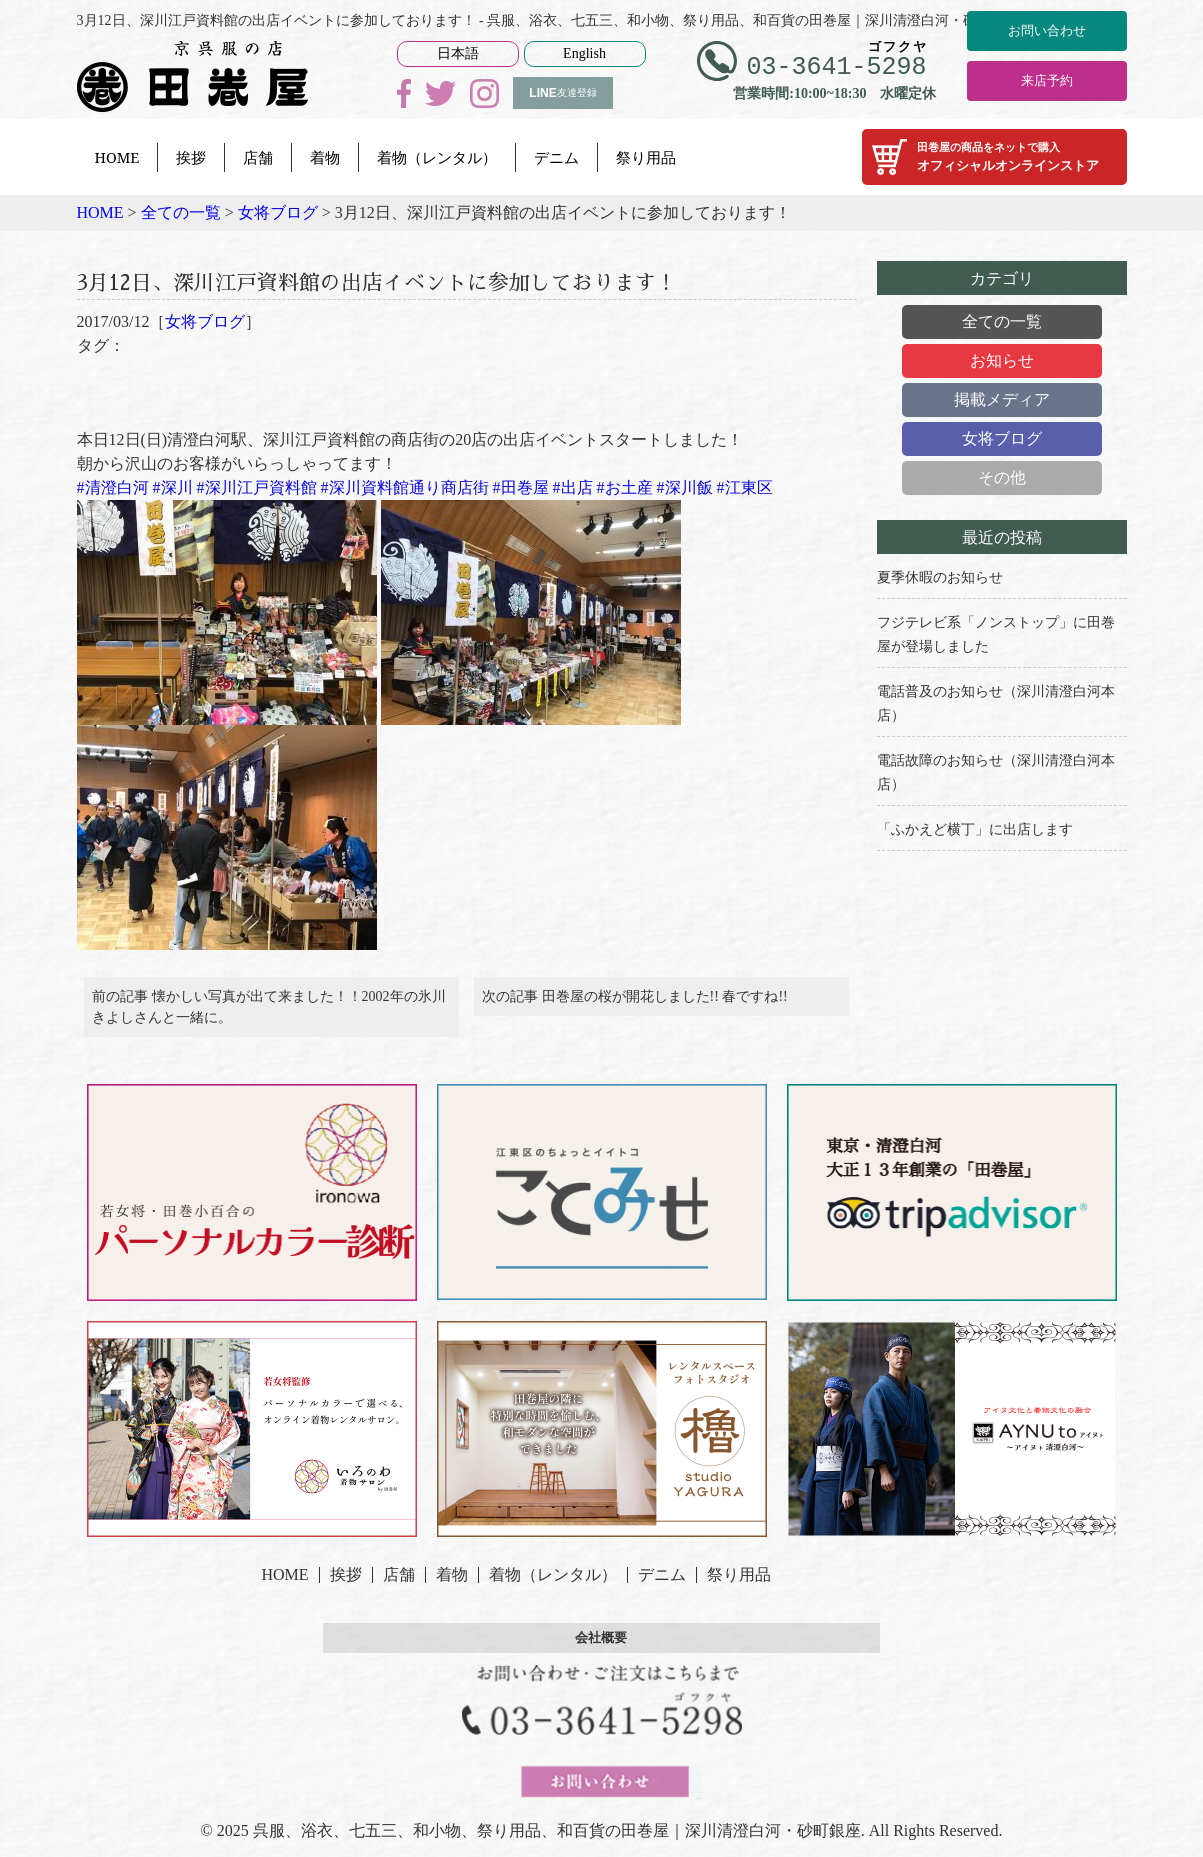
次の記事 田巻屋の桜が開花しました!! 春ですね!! (635, 1003)
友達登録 (562, 93)
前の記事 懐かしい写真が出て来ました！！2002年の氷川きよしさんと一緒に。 (269, 1014)
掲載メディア (1002, 399)
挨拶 (191, 157)
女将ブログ (205, 321)
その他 (1002, 477)
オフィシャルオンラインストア (994, 157)
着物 (325, 157)
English (584, 53)
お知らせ (1002, 360)
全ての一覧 (1002, 321)
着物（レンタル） (437, 157)
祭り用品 (646, 157)
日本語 (458, 53)
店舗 (258, 157)
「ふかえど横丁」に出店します (975, 829)
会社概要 (602, 1651)
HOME (117, 157)
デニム (556, 157)
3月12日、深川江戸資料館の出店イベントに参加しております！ (435, 279)
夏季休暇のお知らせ (940, 577)
